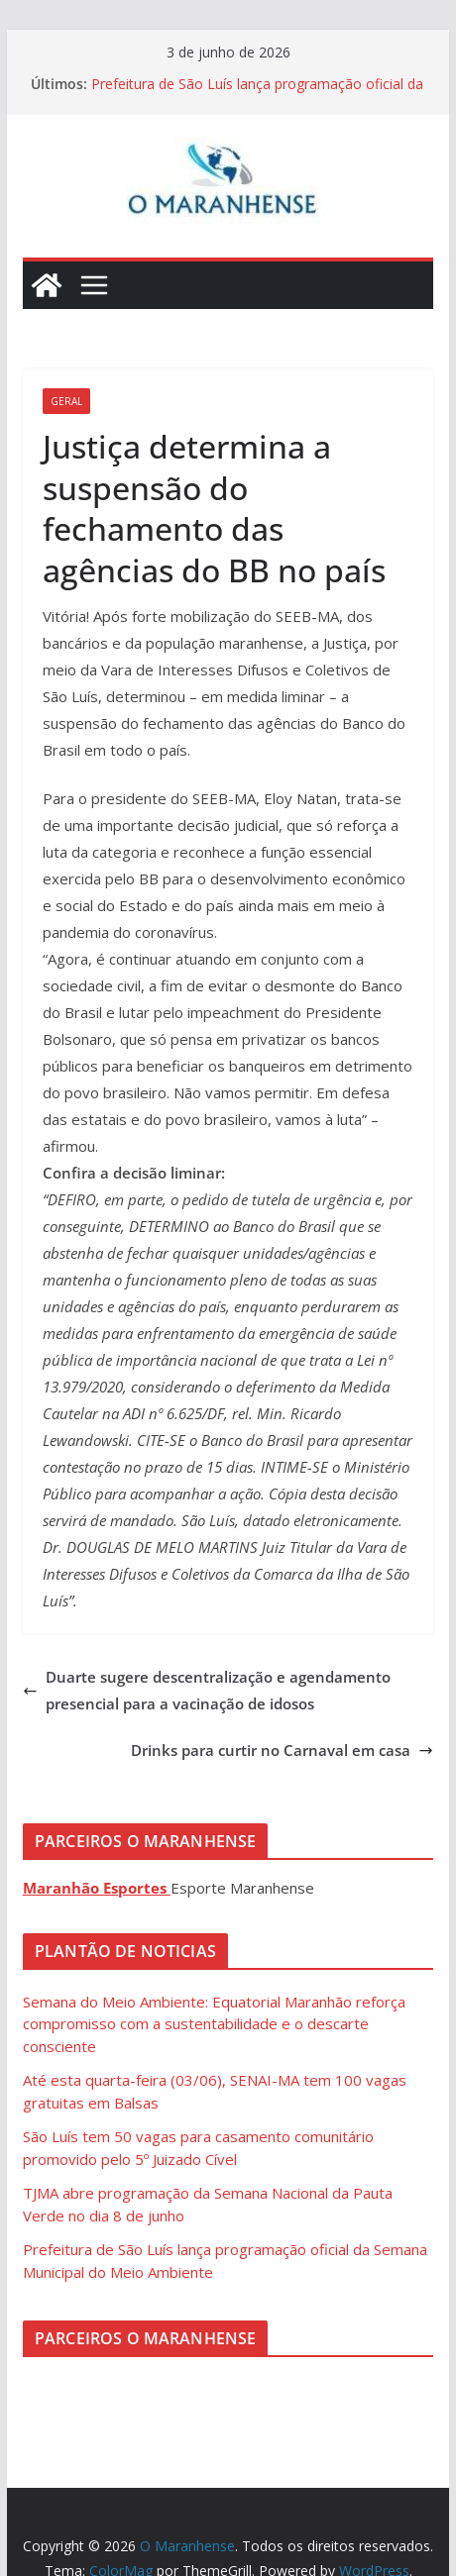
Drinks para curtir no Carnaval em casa (282, 1750)
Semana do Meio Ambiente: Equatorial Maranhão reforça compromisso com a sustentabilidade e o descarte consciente (214, 2024)
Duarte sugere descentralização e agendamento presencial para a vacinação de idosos (207, 1690)
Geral (66, 401)
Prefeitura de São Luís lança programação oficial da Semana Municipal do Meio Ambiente (257, 93)
